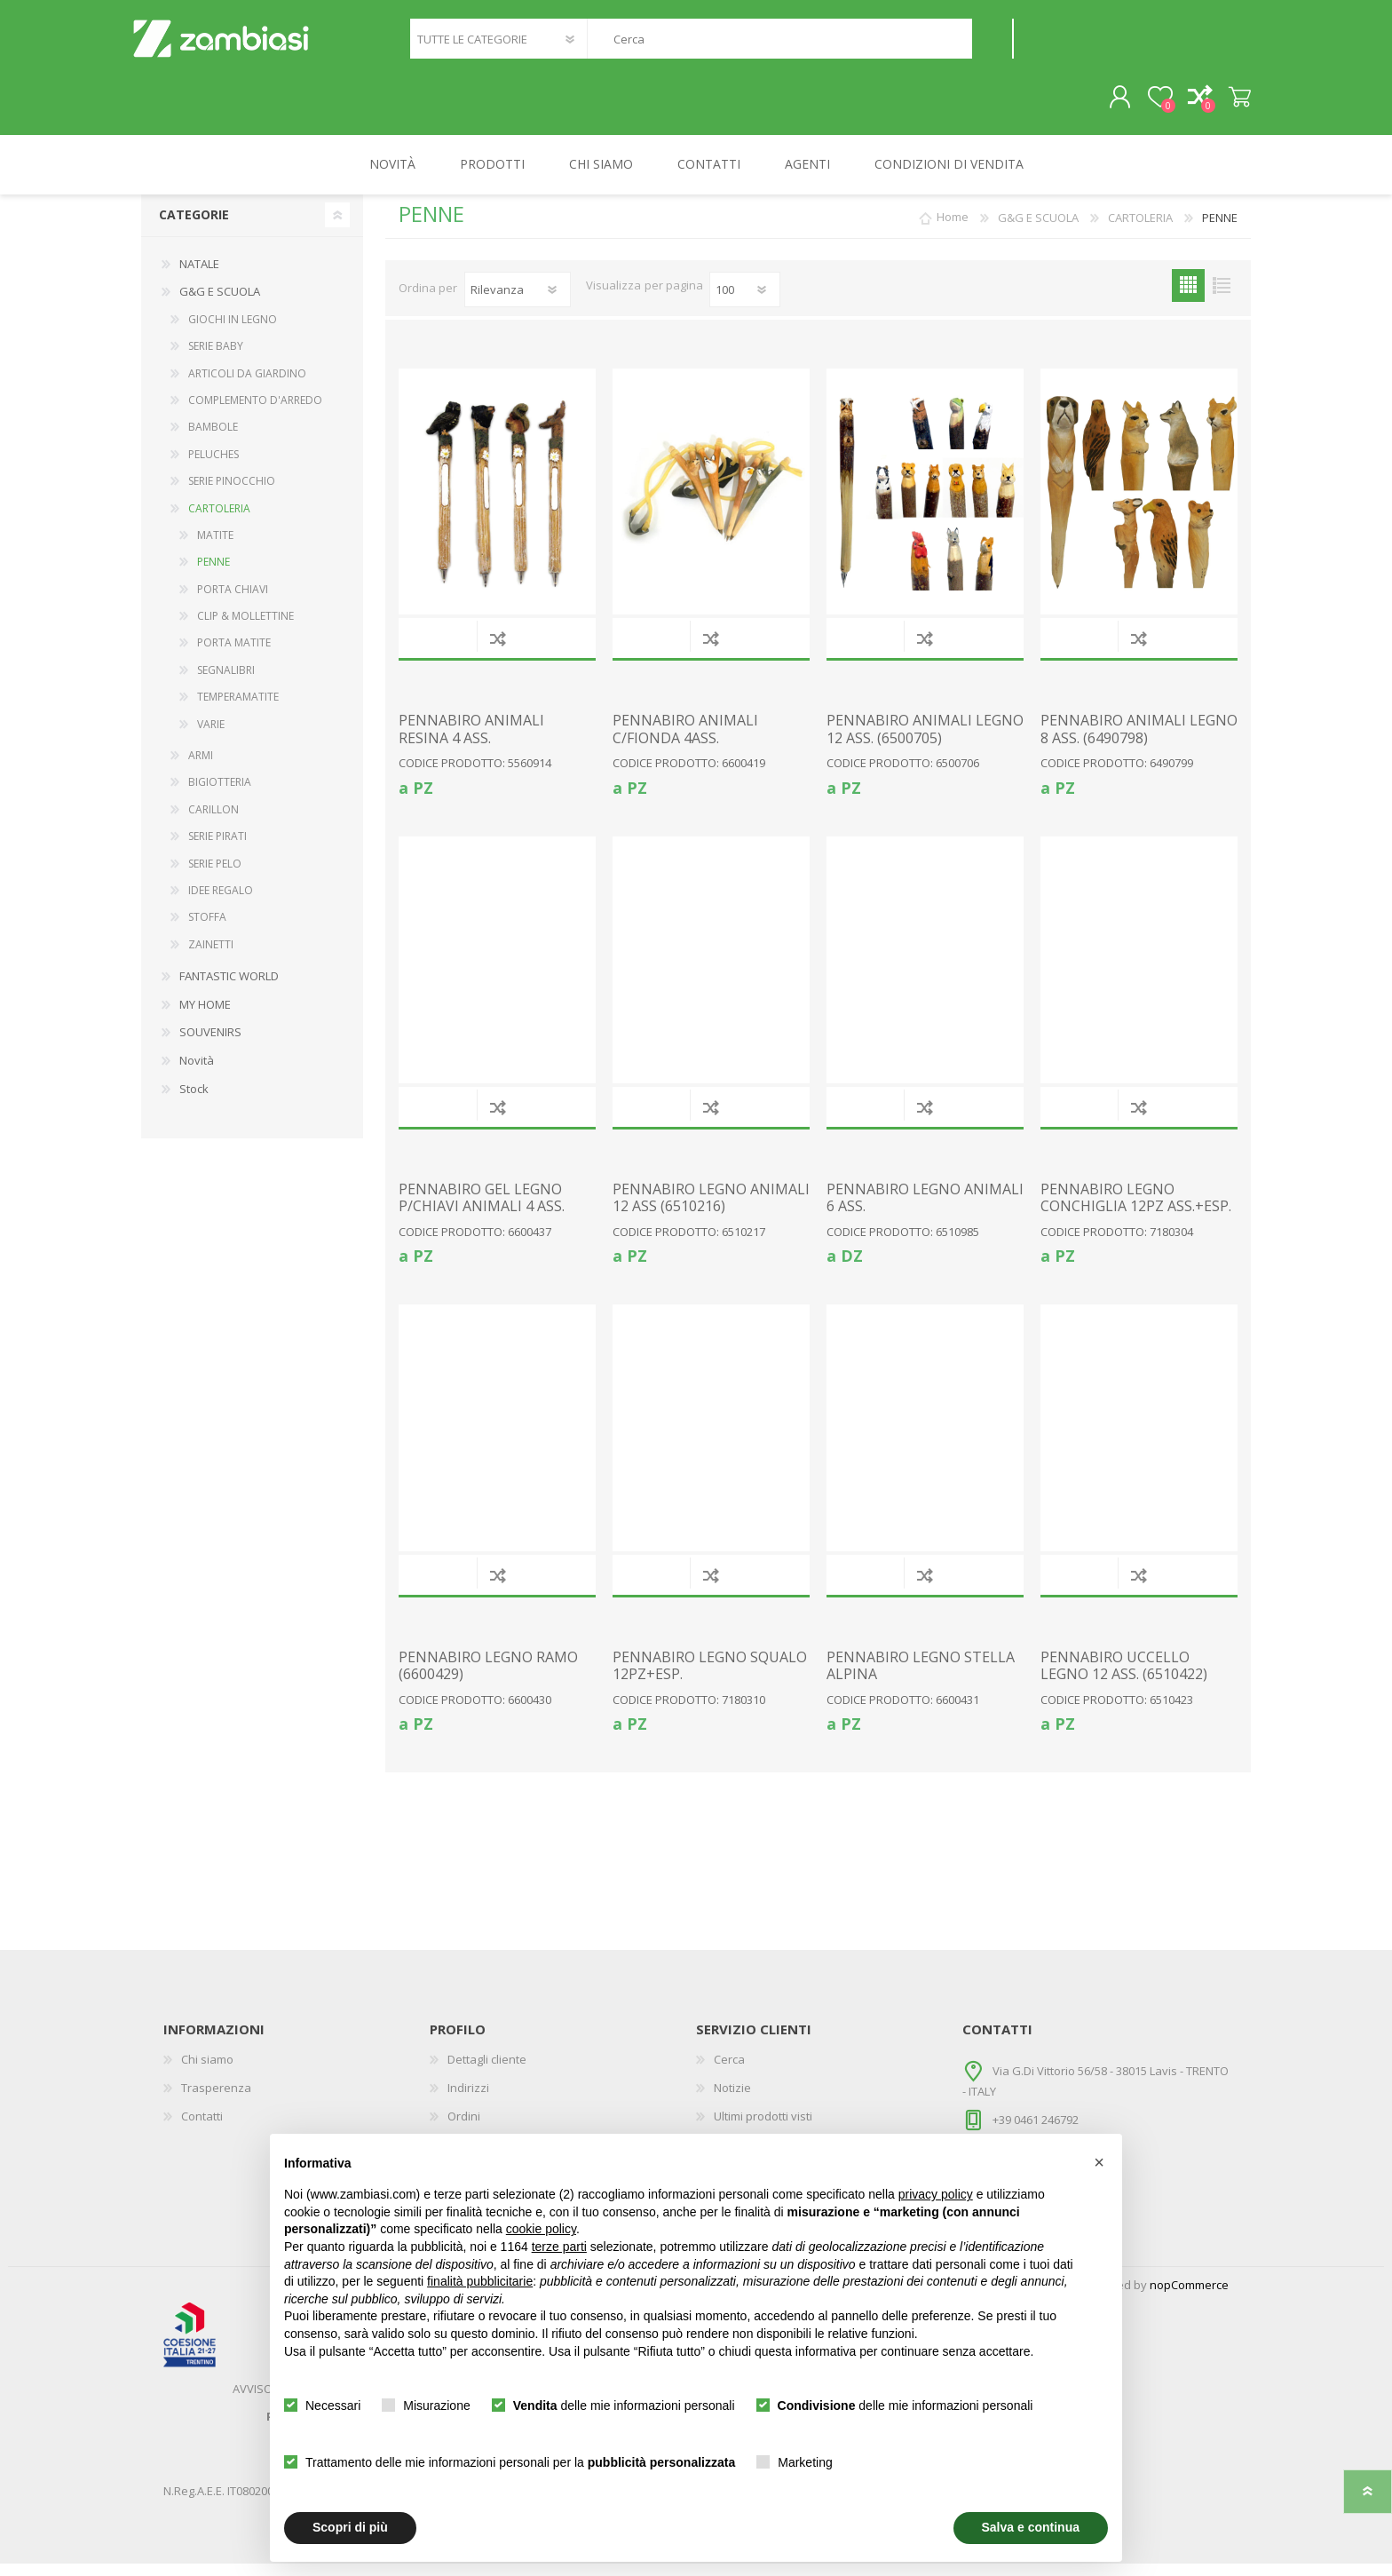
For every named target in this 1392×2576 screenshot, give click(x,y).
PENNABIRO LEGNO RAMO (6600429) (488, 1678)
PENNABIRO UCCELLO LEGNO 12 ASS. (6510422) (1123, 1678)
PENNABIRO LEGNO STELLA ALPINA (920, 1678)
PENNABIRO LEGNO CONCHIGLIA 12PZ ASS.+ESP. (1135, 1210)
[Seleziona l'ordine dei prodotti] (517, 302)
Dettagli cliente (486, 2072)
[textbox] (779, 45)
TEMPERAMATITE (238, 709)
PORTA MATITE (234, 654)
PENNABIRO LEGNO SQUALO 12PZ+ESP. (710, 1678)
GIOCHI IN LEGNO (232, 331)
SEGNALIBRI (226, 682)
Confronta (497, 650)
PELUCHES (213, 466)
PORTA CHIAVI (232, 601)
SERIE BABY (215, 358)
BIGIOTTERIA (219, 794)
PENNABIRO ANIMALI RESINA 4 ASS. (471, 741)
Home (953, 230)
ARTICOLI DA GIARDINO (247, 385)
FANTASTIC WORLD (229, 988)
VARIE (211, 736)
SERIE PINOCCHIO (231, 493)
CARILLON (213, 821)
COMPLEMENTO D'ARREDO (255, 412)
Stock (194, 1101)
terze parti (559, 2246)
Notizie (732, 2100)
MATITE (215, 547)
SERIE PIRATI (217, 848)
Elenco (1221, 297)
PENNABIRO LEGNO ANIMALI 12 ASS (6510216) (711, 1210)
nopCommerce (1189, 2297)
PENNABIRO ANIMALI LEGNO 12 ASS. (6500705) (925, 741)
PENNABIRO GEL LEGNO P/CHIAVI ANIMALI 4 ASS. (482, 1210)
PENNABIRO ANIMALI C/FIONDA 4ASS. (685, 741)
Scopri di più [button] (350, 2527)
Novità (196, 1073)
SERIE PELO (214, 876)
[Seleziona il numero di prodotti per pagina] (744, 302)
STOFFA (207, 929)
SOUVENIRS (210, 1044)
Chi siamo (207, 2072)
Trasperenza (216, 2100)
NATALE (199, 276)
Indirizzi (468, 2100)
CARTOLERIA (219, 520)
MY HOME (205, 1017)
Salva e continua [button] (1031, 2527)
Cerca (992, 45)
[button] (1099, 2162)
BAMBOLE (213, 439)
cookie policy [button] (541, 2229)
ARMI (200, 767)
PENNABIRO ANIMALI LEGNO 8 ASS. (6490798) (1139, 741)
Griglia (1188, 297)
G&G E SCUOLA (219, 304)
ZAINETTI (210, 956)
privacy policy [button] (935, 2194)
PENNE (213, 574)
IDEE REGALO (220, 902)
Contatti (202, 2128)
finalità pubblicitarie (480, 2281)
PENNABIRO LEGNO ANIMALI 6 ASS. (925, 1210)
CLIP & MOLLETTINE (245, 628)
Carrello (1231, 103)
